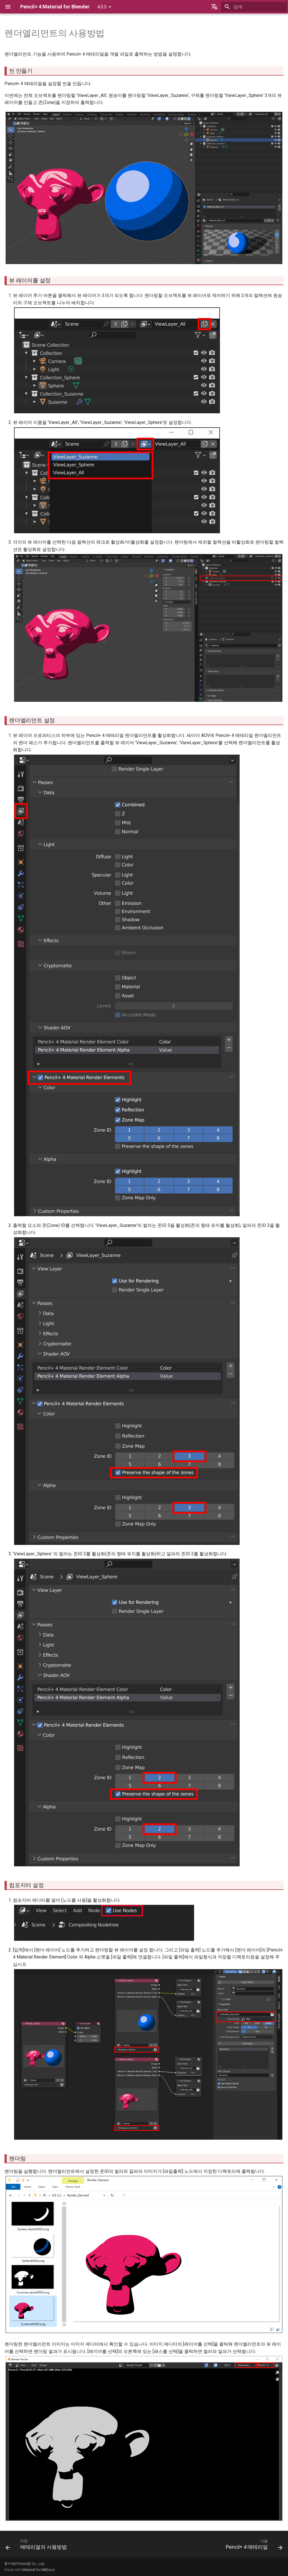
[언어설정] (214, 6)
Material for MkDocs (38, 2570)
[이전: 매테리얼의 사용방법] (37, 2546)
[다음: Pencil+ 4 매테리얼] (253, 2546)
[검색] (254, 7)
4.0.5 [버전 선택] (102, 7)
